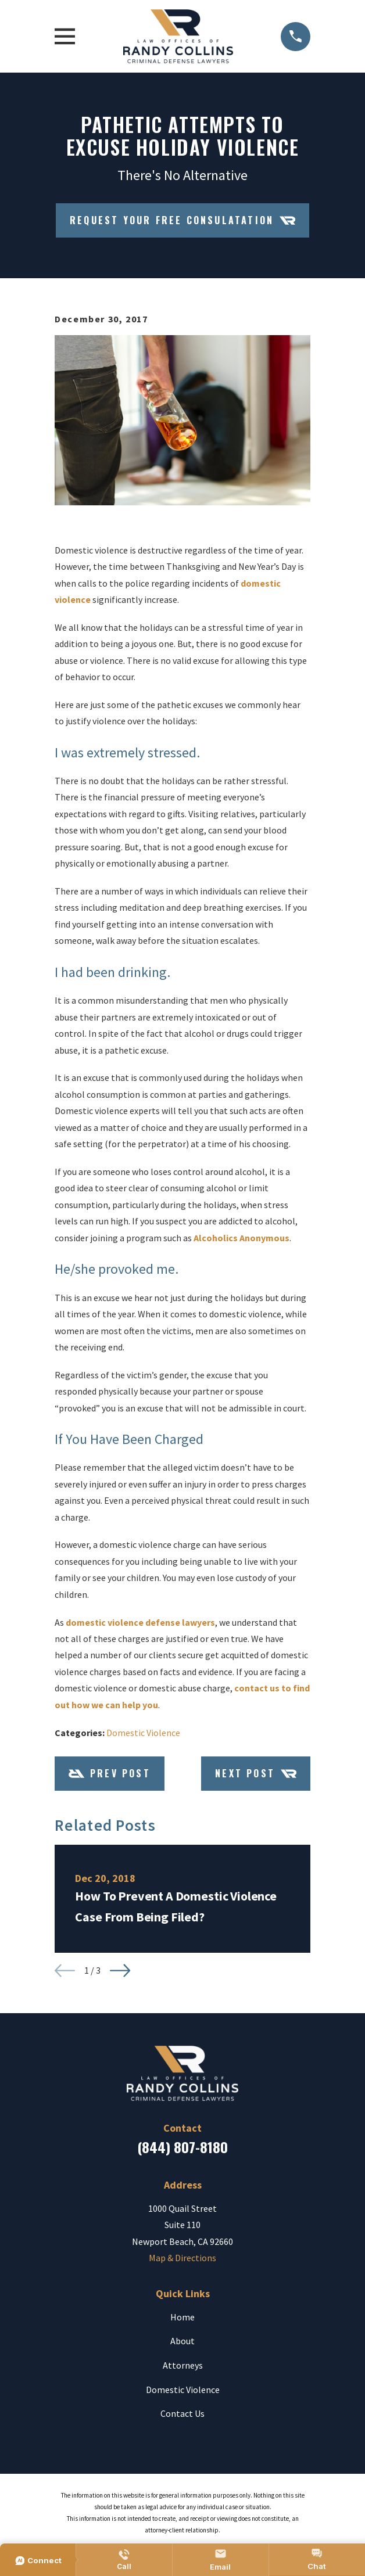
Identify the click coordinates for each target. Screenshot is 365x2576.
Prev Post (110, 1773)
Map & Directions (182, 2258)
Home (182, 2317)
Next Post (255, 1773)
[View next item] (120, 1970)
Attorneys (183, 2365)
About (182, 2341)
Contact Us (182, 2413)
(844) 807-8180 (182, 2146)
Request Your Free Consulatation (182, 220)
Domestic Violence (143, 1732)
